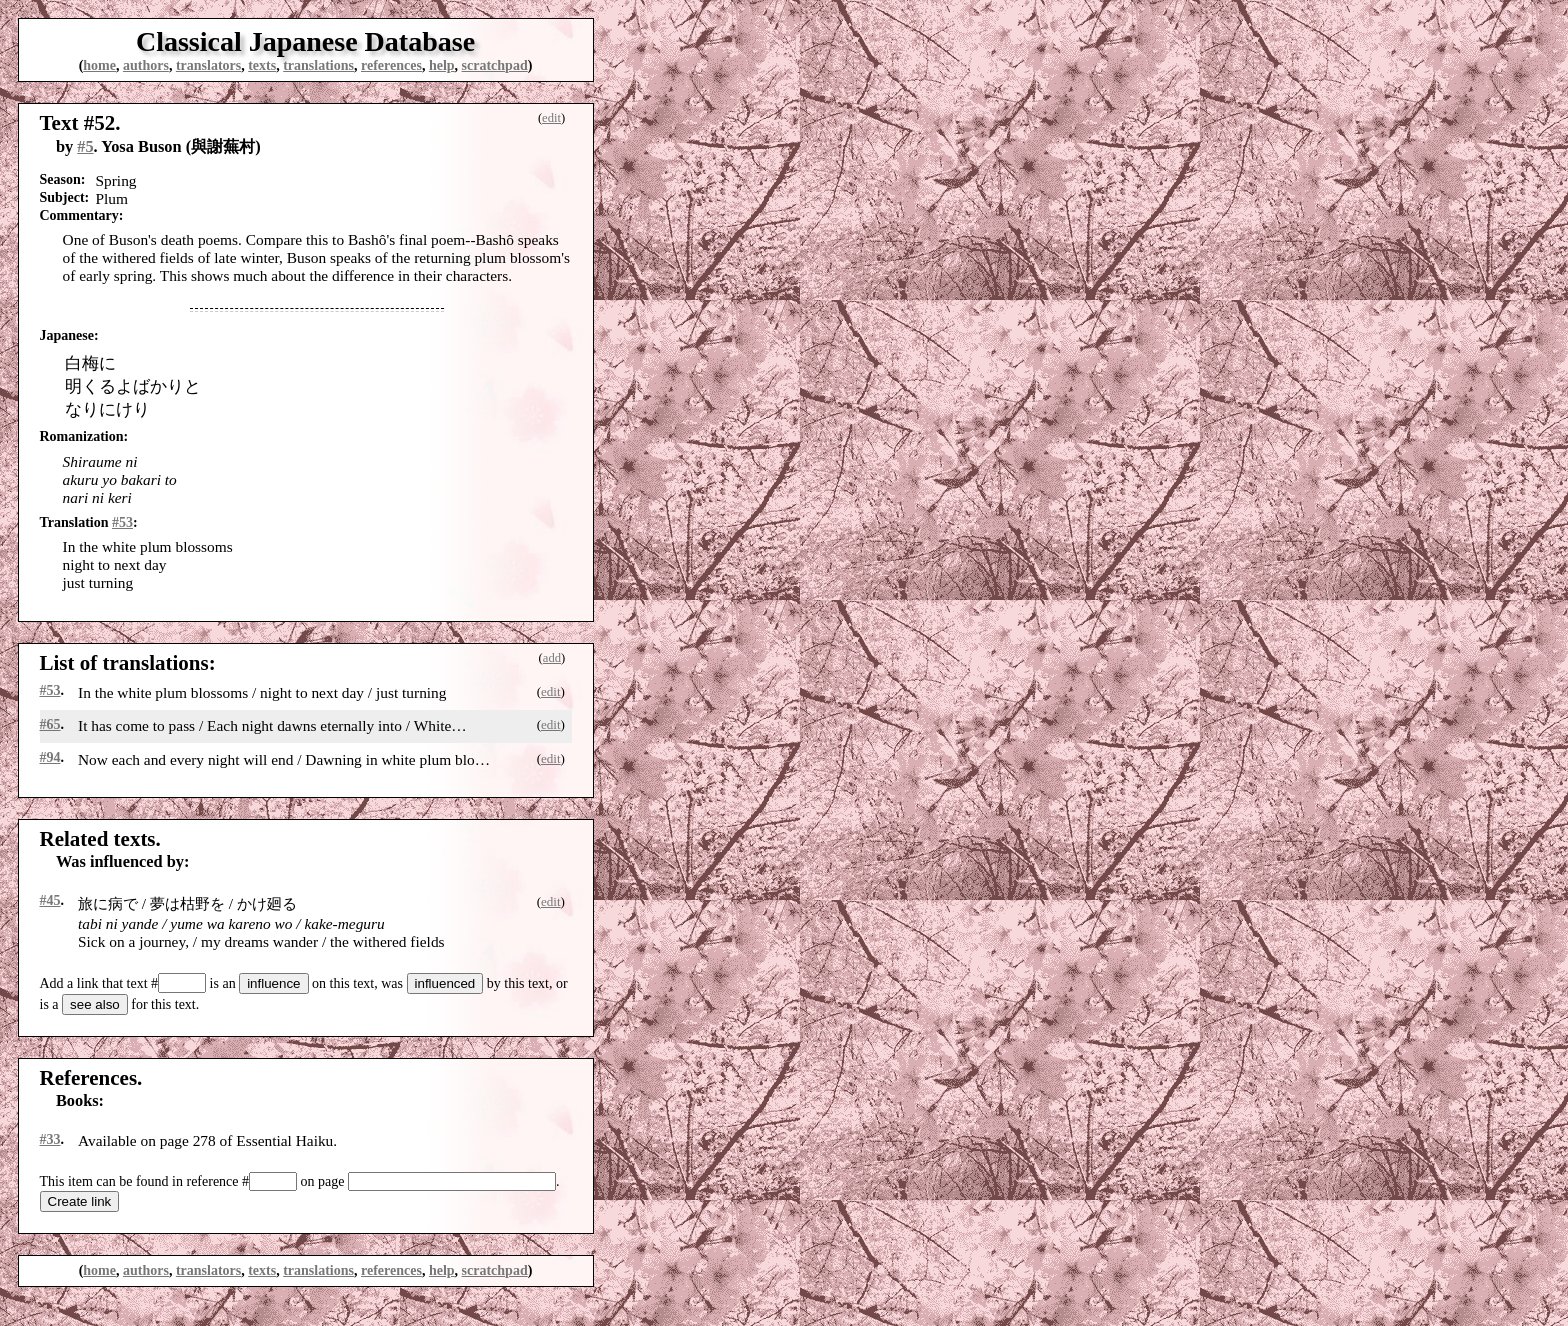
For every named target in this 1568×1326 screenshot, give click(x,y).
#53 (122, 522)
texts (262, 65)
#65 (50, 724)
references (391, 65)
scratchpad (495, 65)
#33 (50, 1139)
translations (318, 65)
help (442, 65)
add (552, 658)
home (99, 65)
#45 (50, 900)
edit (551, 118)
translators (208, 65)
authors (146, 65)
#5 (85, 146)
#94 (50, 757)
